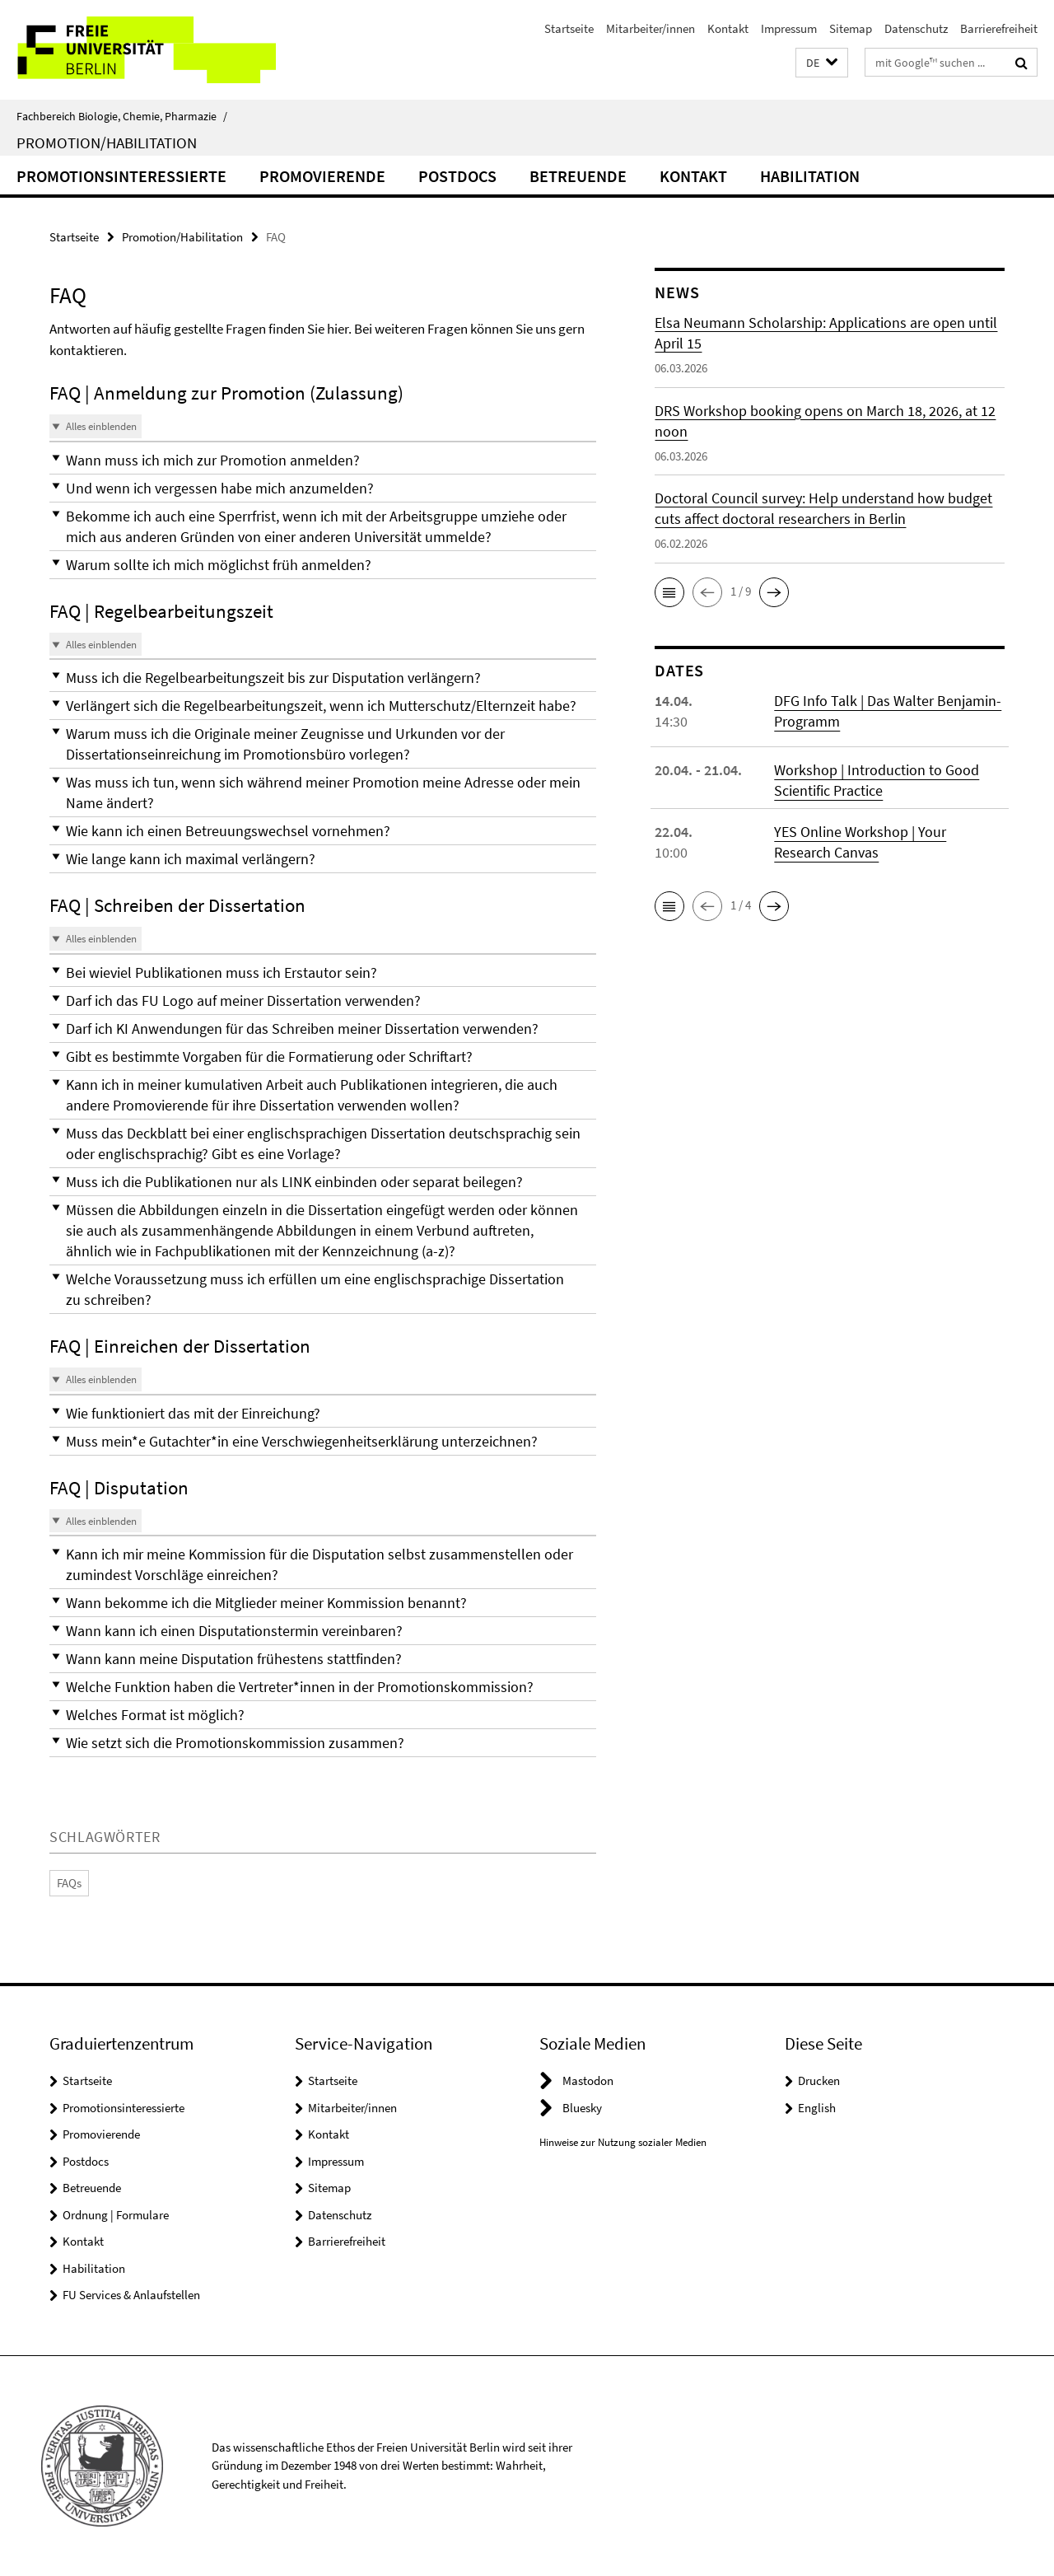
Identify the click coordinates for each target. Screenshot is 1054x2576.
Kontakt (728, 28)
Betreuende (578, 176)
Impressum (789, 28)
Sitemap (850, 28)
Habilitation (810, 176)
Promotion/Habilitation (106, 142)
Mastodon (587, 2080)
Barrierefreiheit (999, 28)
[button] (821, 63)
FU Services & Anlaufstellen (131, 2295)
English (817, 2107)
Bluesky (582, 2107)
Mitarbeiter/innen (650, 28)
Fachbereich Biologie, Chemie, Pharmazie (121, 116)
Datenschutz (916, 28)
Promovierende (322, 176)
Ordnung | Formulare (116, 2215)
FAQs (69, 1883)
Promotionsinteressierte (121, 176)
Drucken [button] (819, 2080)
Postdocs (457, 176)
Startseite (569, 28)
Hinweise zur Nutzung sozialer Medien (623, 2142)
